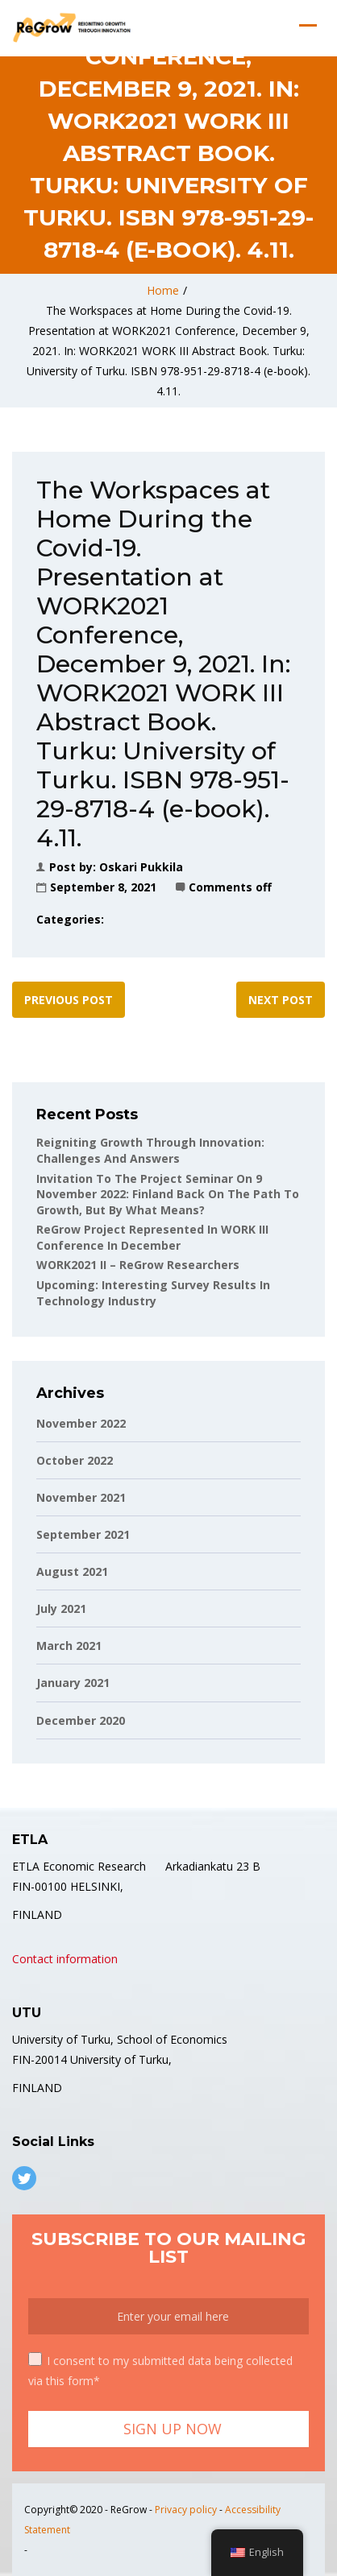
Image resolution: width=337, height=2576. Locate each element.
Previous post (68, 999)
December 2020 (80, 1720)
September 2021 (83, 1534)
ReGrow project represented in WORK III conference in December (152, 1237)
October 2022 (74, 1460)
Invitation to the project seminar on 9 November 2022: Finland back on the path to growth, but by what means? (167, 1194)
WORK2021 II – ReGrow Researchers (137, 1264)
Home (163, 290)
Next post (280, 999)
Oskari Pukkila (141, 867)
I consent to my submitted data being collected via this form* (160, 2370)
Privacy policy (186, 2509)
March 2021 (69, 1645)
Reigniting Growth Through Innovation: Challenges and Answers (150, 1150)
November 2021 (81, 1497)
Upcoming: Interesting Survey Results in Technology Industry (153, 1293)
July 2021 (61, 1608)
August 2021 (72, 1571)
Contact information (65, 1958)
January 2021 (73, 1682)
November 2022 (81, 1423)
